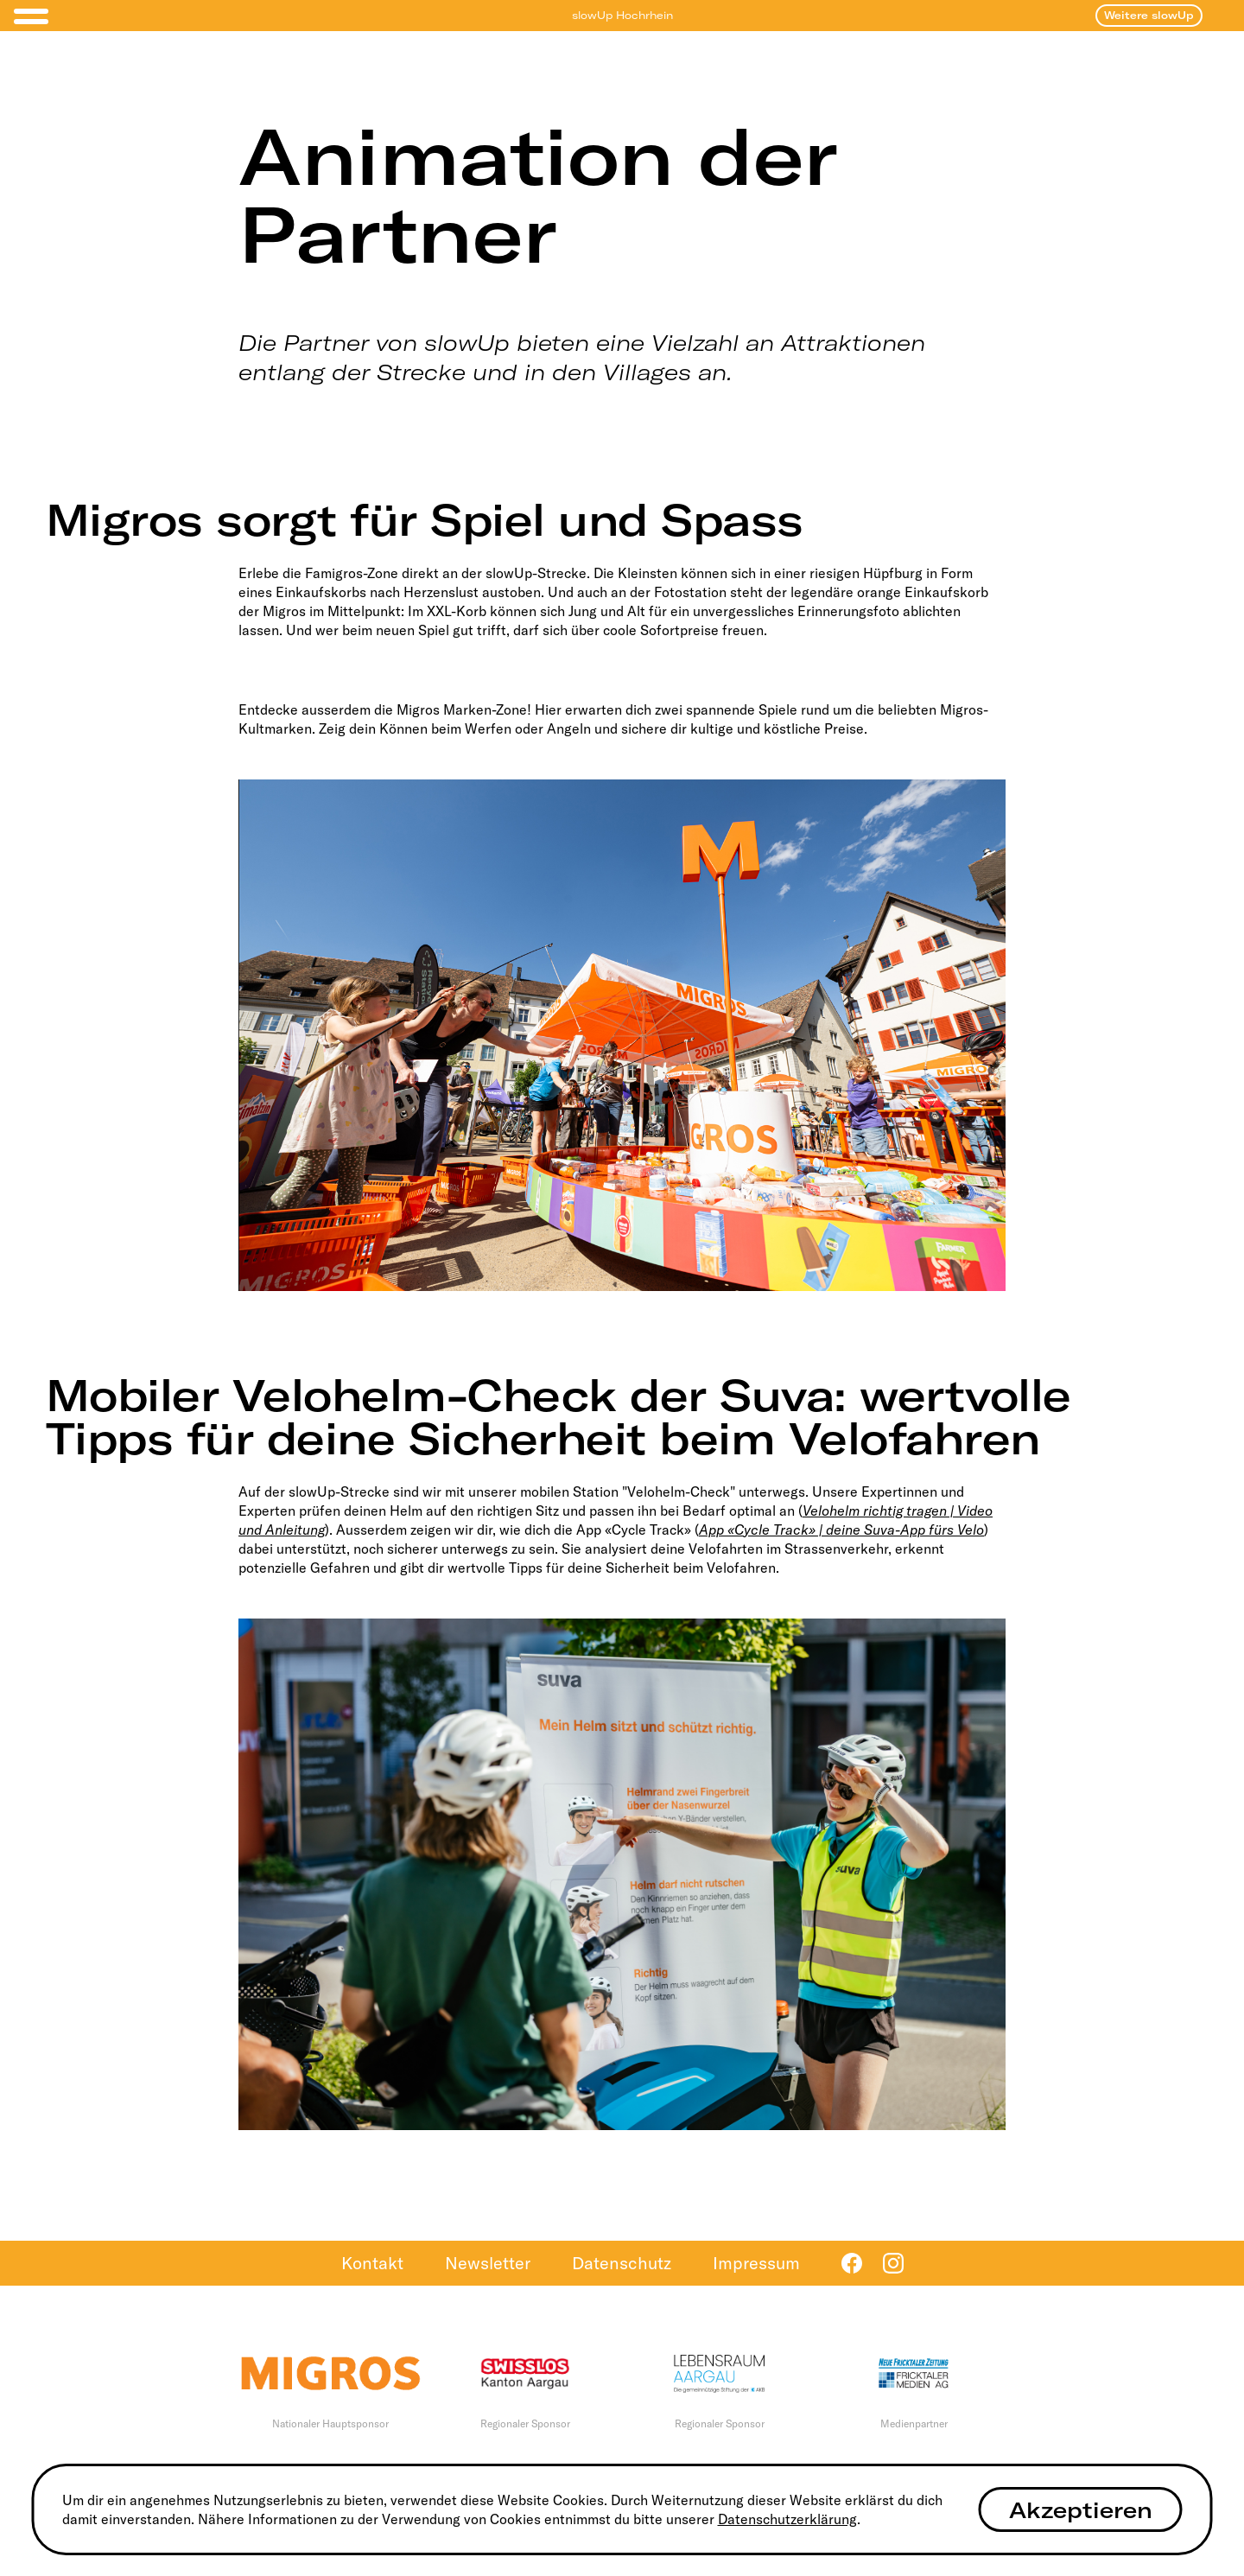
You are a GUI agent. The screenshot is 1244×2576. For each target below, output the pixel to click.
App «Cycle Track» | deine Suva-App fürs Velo (841, 1529)
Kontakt (372, 2263)
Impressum (756, 2263)
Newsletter (487, 2263)
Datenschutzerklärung (787, 2519)
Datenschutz (621, 2263)
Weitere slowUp (1149, 15)
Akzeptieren (1080, 2509)
